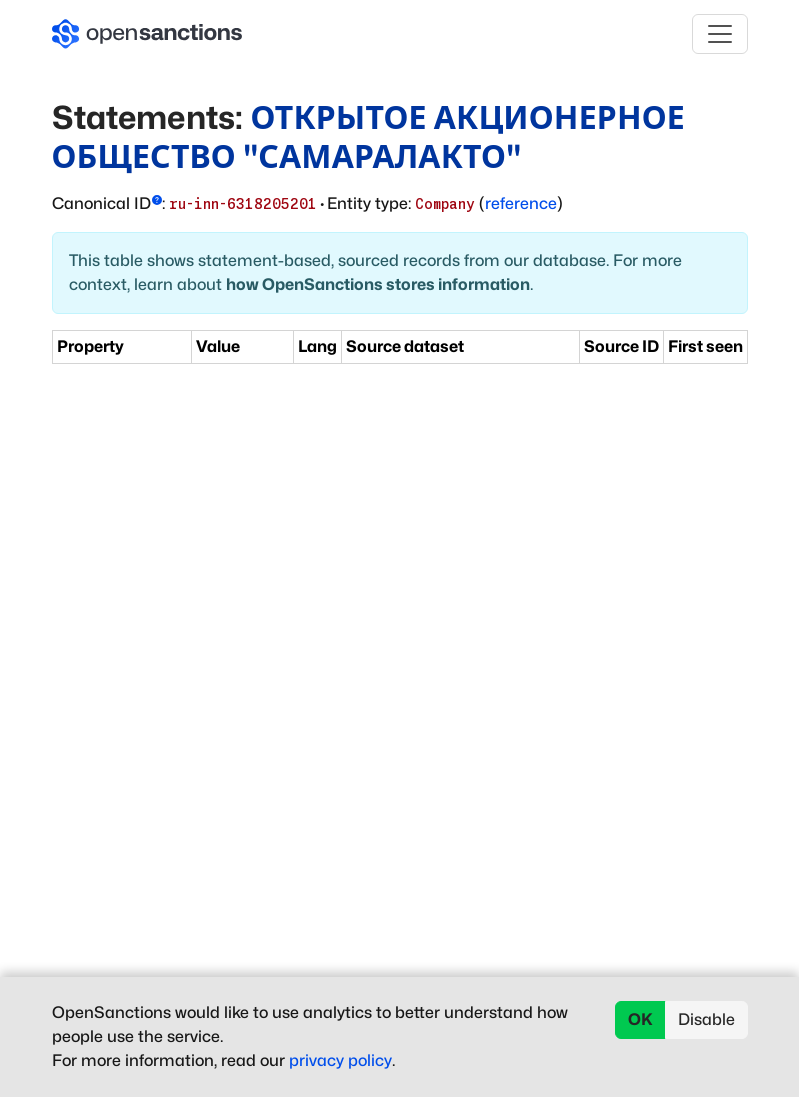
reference (521, 203)
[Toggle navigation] (720, 34)
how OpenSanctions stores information (378, 284)
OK (640, 1019)
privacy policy (340, 1060)
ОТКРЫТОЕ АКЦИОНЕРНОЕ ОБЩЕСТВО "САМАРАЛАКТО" (368, 136)
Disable (706, 1019)
